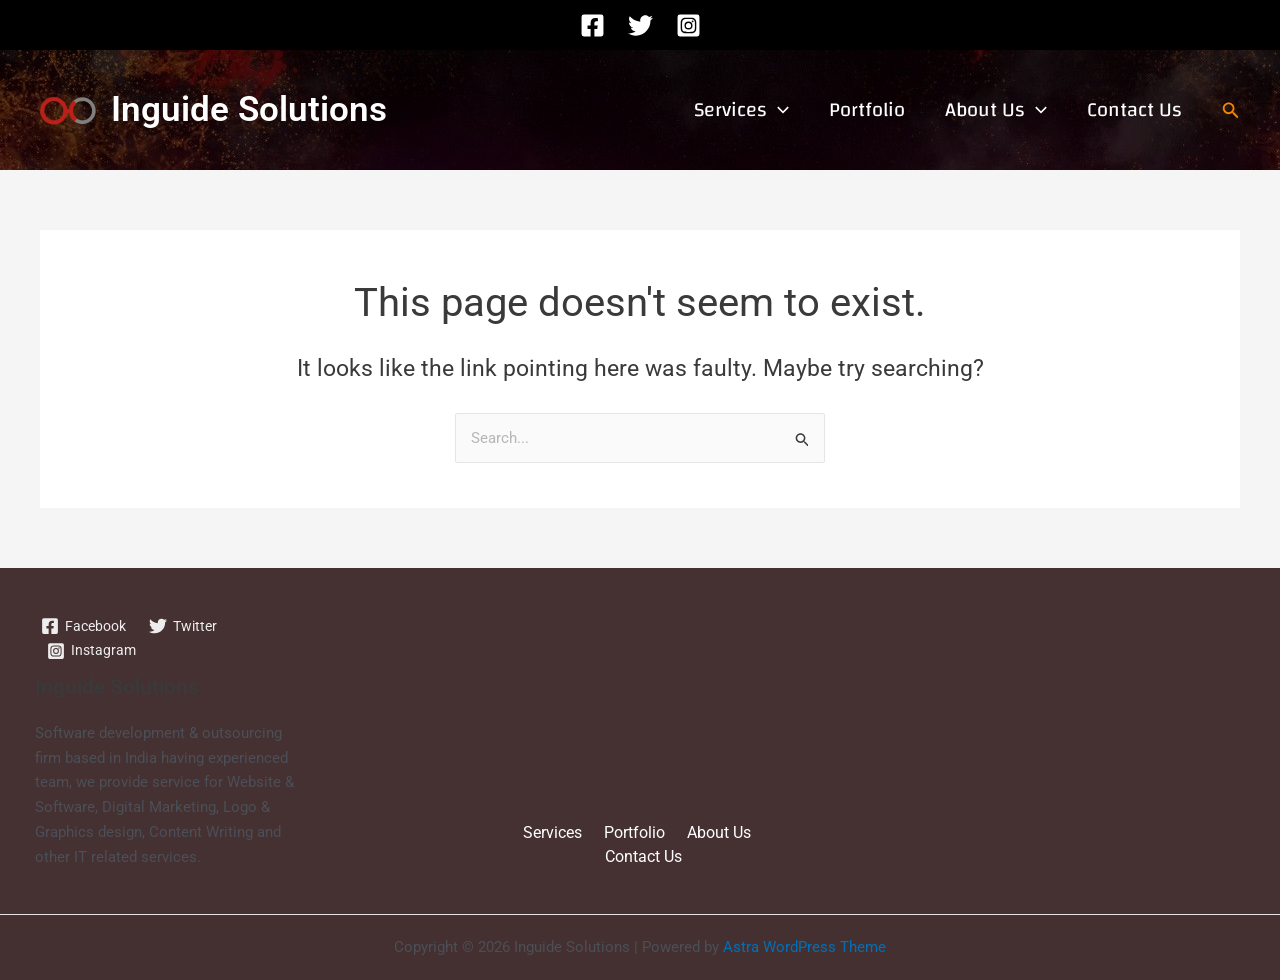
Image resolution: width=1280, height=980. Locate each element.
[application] (778, 110)
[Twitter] (640, 25)
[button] (1231, 110)
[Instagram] (688, 25)
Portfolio (867, 109)
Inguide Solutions (249, 109)
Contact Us (1134, 109)
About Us (996, 110)
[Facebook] (592, 25)
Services (741, 110)
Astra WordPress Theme (804, 948)
